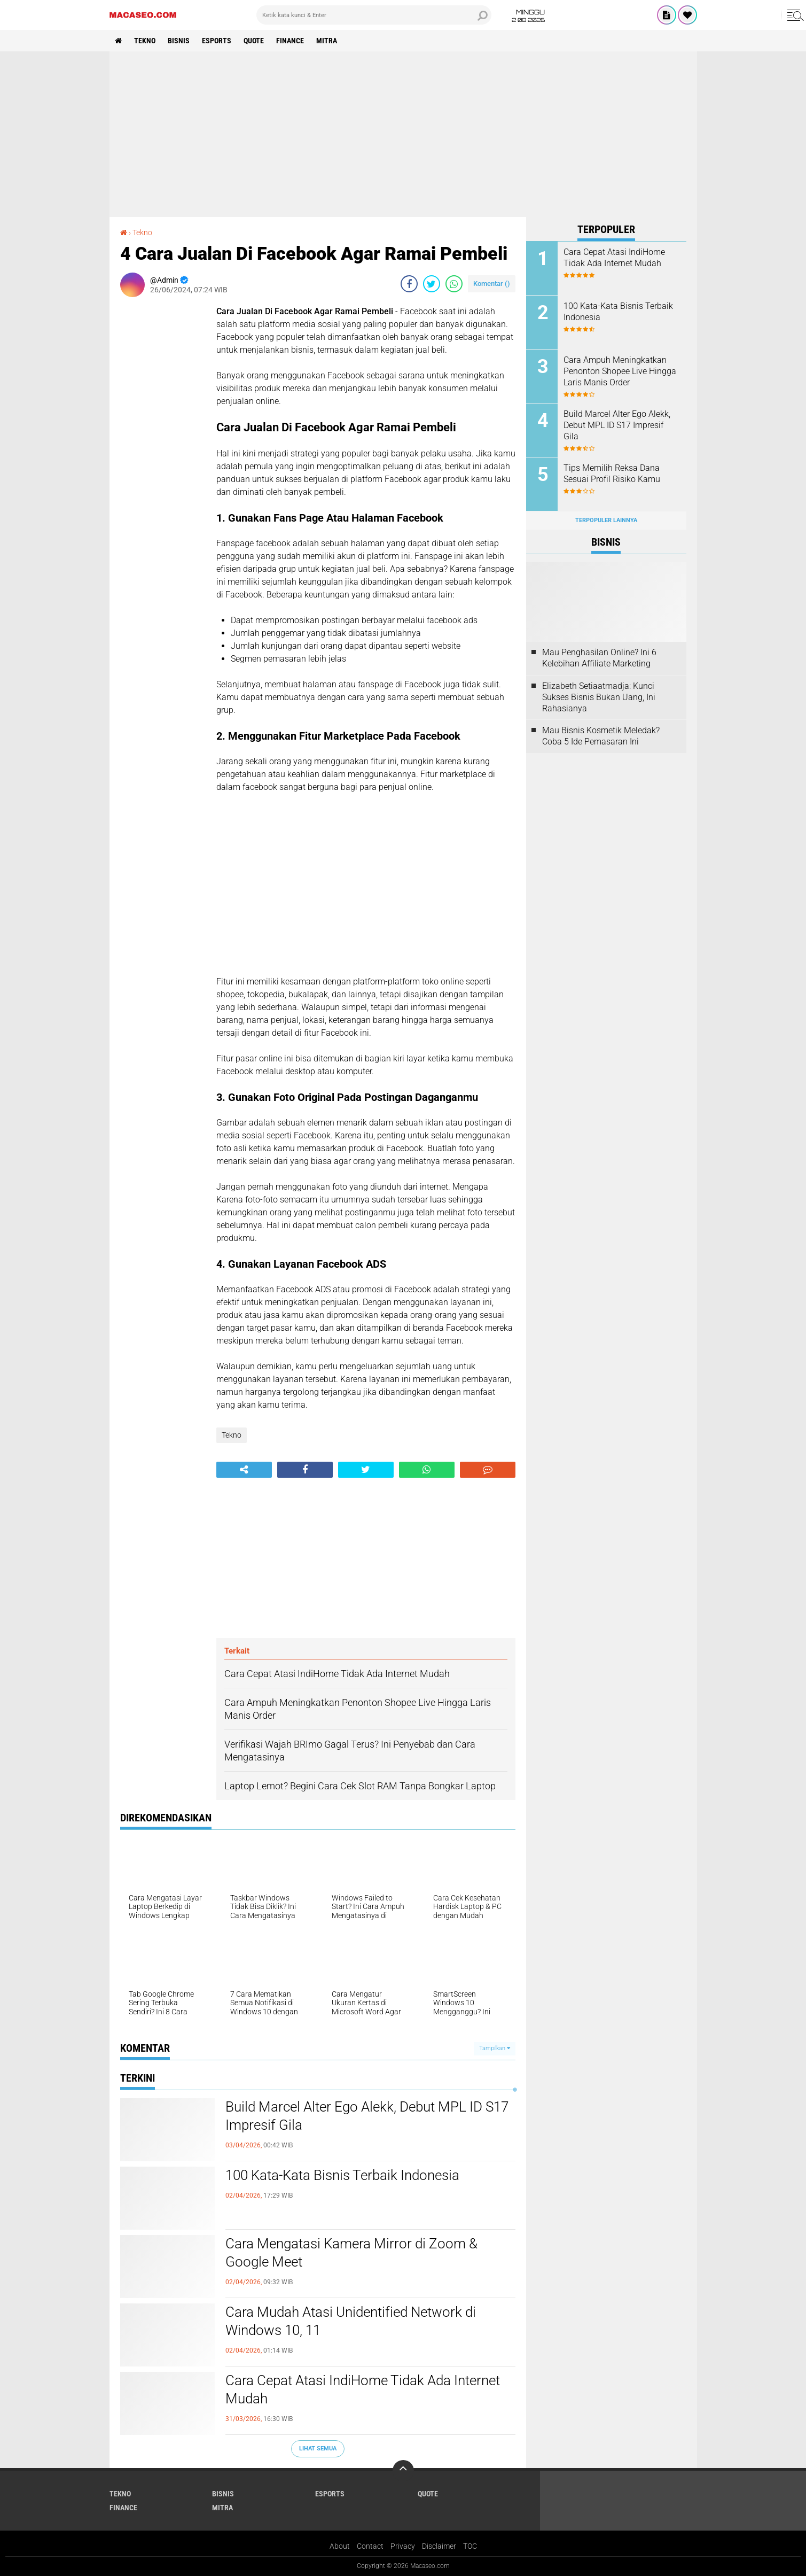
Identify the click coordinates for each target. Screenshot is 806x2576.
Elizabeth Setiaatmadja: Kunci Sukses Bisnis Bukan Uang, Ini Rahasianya (598, 697)
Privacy (402, 2546)
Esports (216, 40)
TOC (470, 2546)
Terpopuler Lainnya (606, 520)
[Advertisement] (403, 134)
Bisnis (179, 40)
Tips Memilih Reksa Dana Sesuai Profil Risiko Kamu (612, 473)
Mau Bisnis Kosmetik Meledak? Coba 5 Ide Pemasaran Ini (601, 736)
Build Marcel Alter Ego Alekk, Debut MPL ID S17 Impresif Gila (366, 2116)
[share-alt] (244, 1470)
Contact (370, 2546)
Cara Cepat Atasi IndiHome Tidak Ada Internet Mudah (362, 2389)
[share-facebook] (409, 283)
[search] (373, 15)
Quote (254, 40)
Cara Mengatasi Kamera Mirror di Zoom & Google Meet (351, 2253)
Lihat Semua (318, 2448)
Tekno (144, 40)
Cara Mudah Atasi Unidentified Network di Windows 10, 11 (350, 2321)
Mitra (326, 40)
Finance (290, 40)
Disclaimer (439, 2546)
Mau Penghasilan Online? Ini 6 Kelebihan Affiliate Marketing (599, 658)
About (340, 2546)
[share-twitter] (431, 283)
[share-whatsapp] (454, 283)
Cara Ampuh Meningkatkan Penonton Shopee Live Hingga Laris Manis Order (620, 371)
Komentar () (491, 284)
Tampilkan (494, 2048)
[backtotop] (403, 2470)
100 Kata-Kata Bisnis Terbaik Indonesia (342, 2175)
